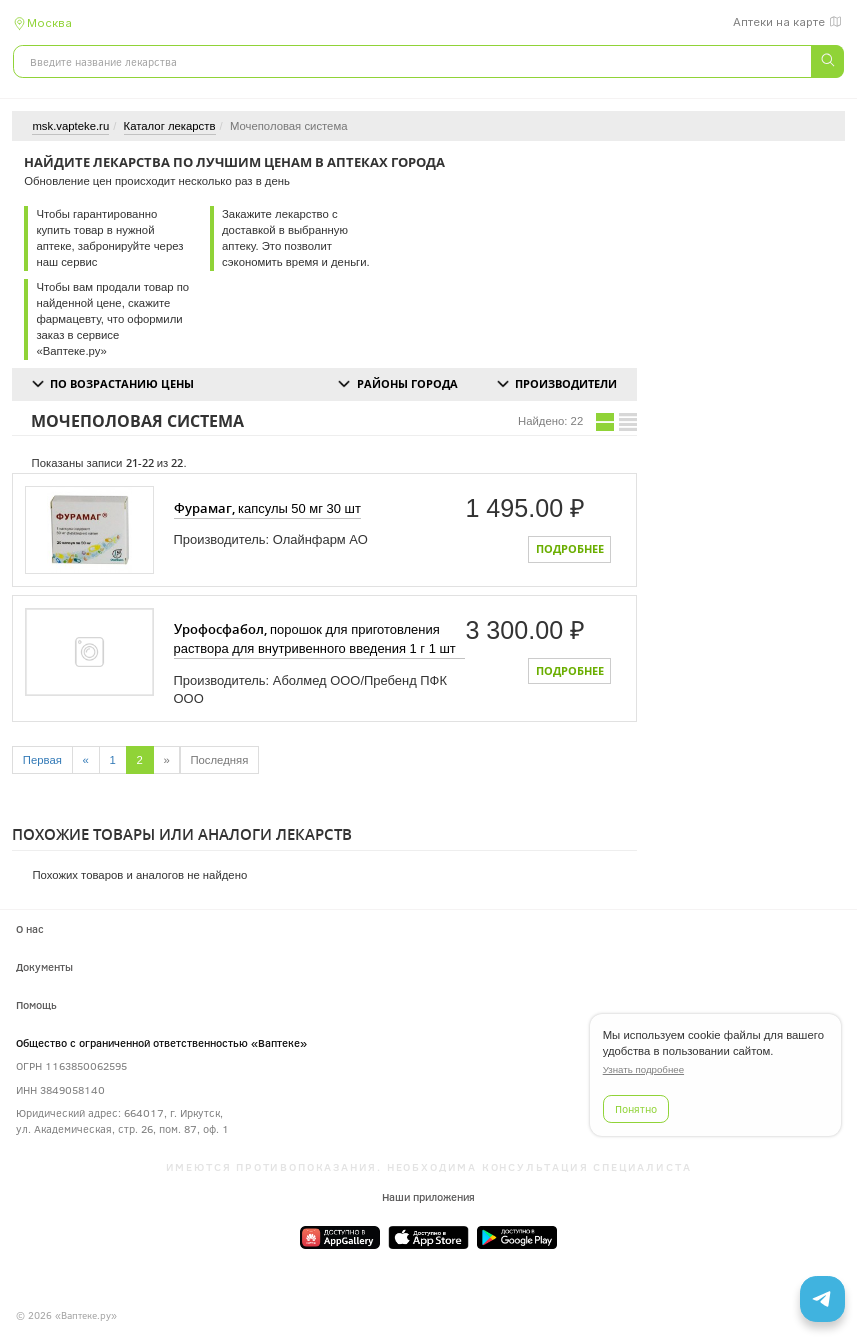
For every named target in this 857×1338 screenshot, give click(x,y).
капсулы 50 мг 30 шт (267, 508)
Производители (566, 383)
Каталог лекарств (170, 126)
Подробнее (570, 549)
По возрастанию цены (122, 383)
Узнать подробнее (643, 1069)
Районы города (407, 383)
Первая (42, 760)
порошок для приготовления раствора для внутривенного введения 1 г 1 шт (315, 638)
